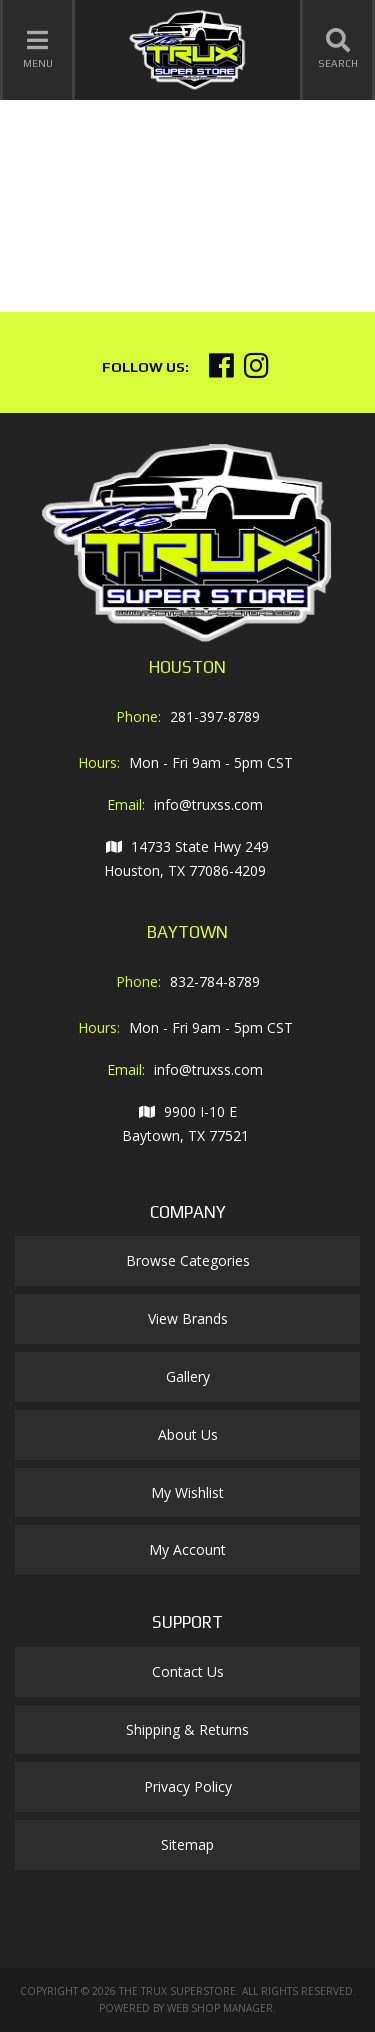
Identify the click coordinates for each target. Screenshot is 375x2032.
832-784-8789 (215, 981)
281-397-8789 (215, 716)
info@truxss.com (208, 804)
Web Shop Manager (220, 2008)
